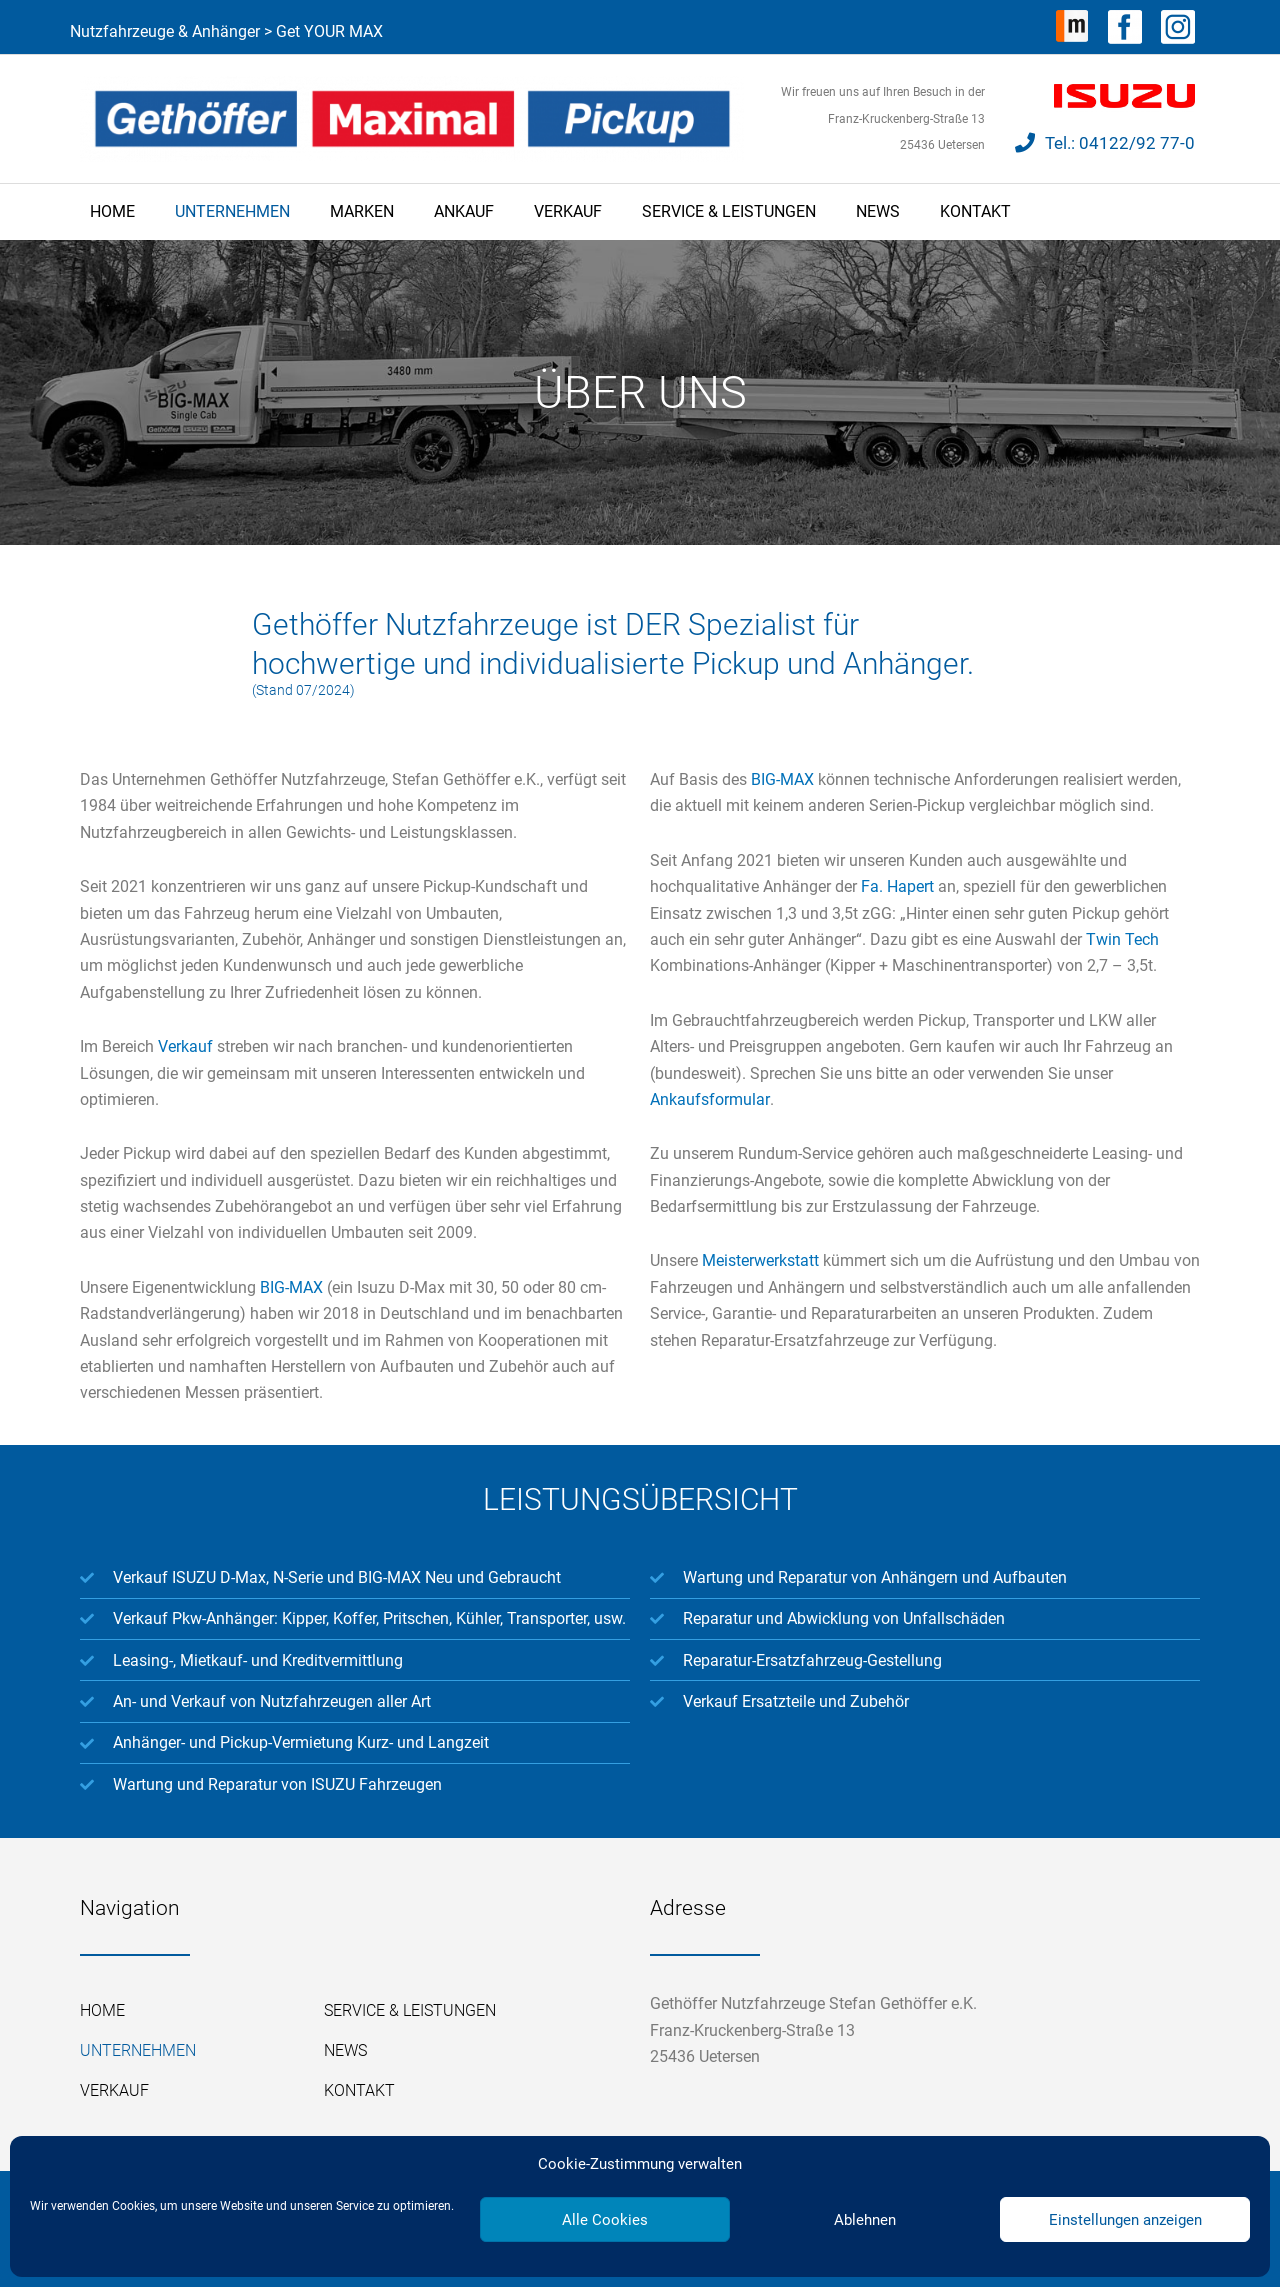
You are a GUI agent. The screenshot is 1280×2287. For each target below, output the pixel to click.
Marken (362, 211)
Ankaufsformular (709, 1099)
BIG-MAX (291, 1287)
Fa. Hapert (897, 886)
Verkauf (568, 211)
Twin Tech (1122, 939)
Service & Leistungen (729, 211)
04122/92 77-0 (1137, 143)
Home (112, 211)
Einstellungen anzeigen (1125, 2220)
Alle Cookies (605, 2220)
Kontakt (975, 211)
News (878, 211)
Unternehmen (232, 211)
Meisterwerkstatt (760, 1260)
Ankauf (464, 211)
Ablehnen (865, 2220)
